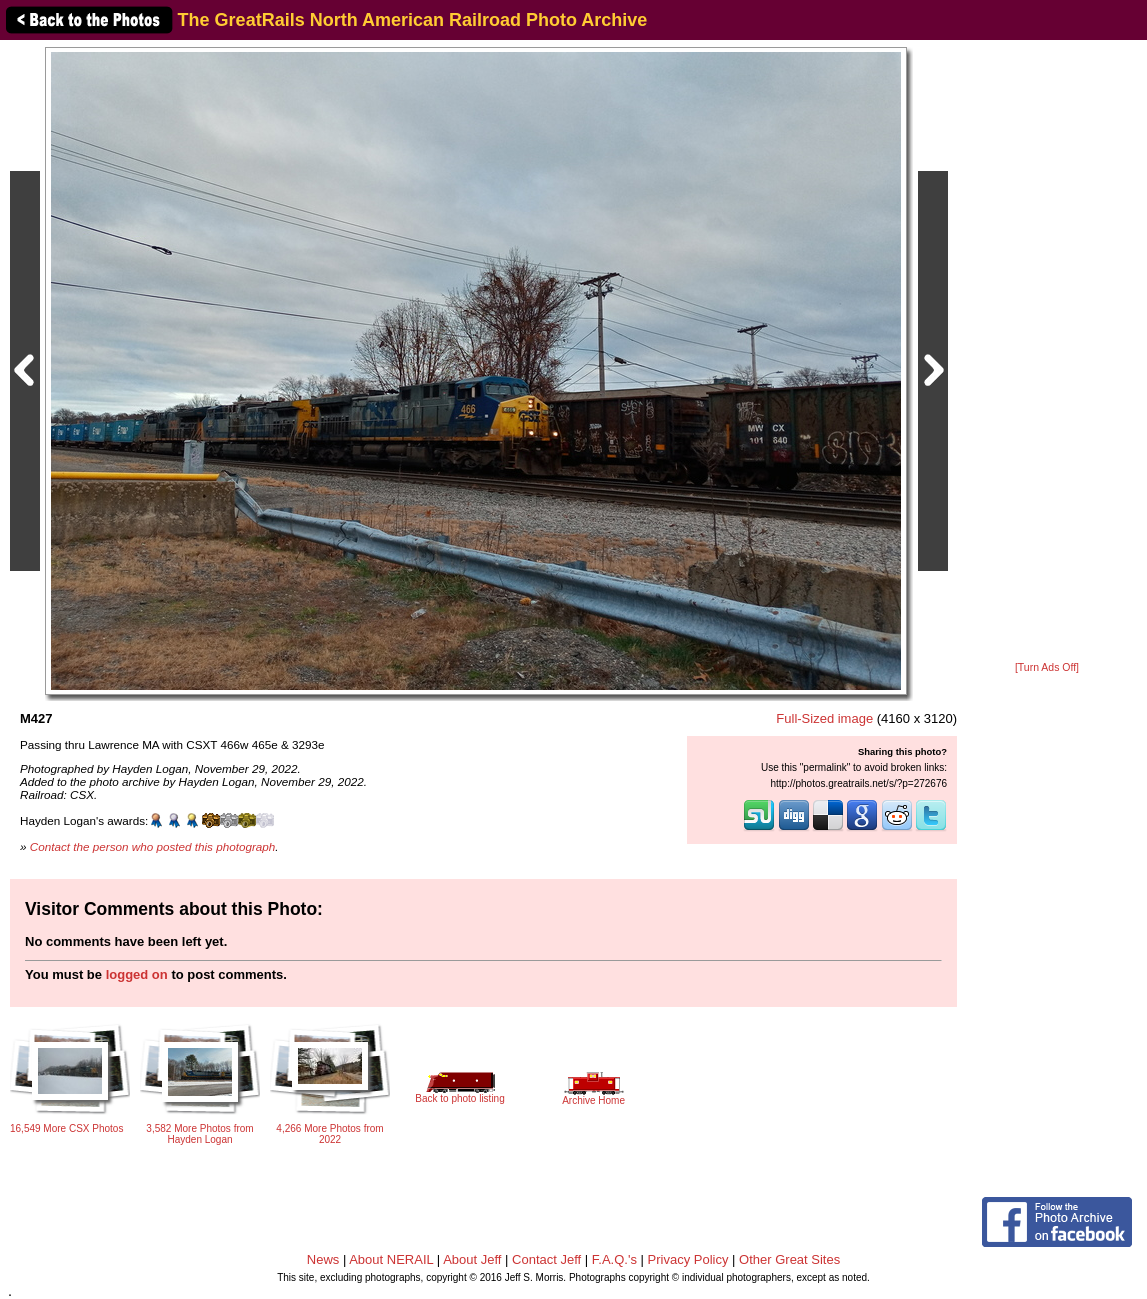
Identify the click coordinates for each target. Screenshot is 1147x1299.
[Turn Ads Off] (1047, 667)
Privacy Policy (688, 1259)
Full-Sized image (824, 718)
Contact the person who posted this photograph (153, 846)
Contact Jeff (546, 1259)
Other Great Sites (789, 1259)
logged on (137, 974)
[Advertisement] (1047, 352)
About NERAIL (391, 1259)
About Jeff (472, 1259)
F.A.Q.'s (614, 1259)
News (323, 1259)
